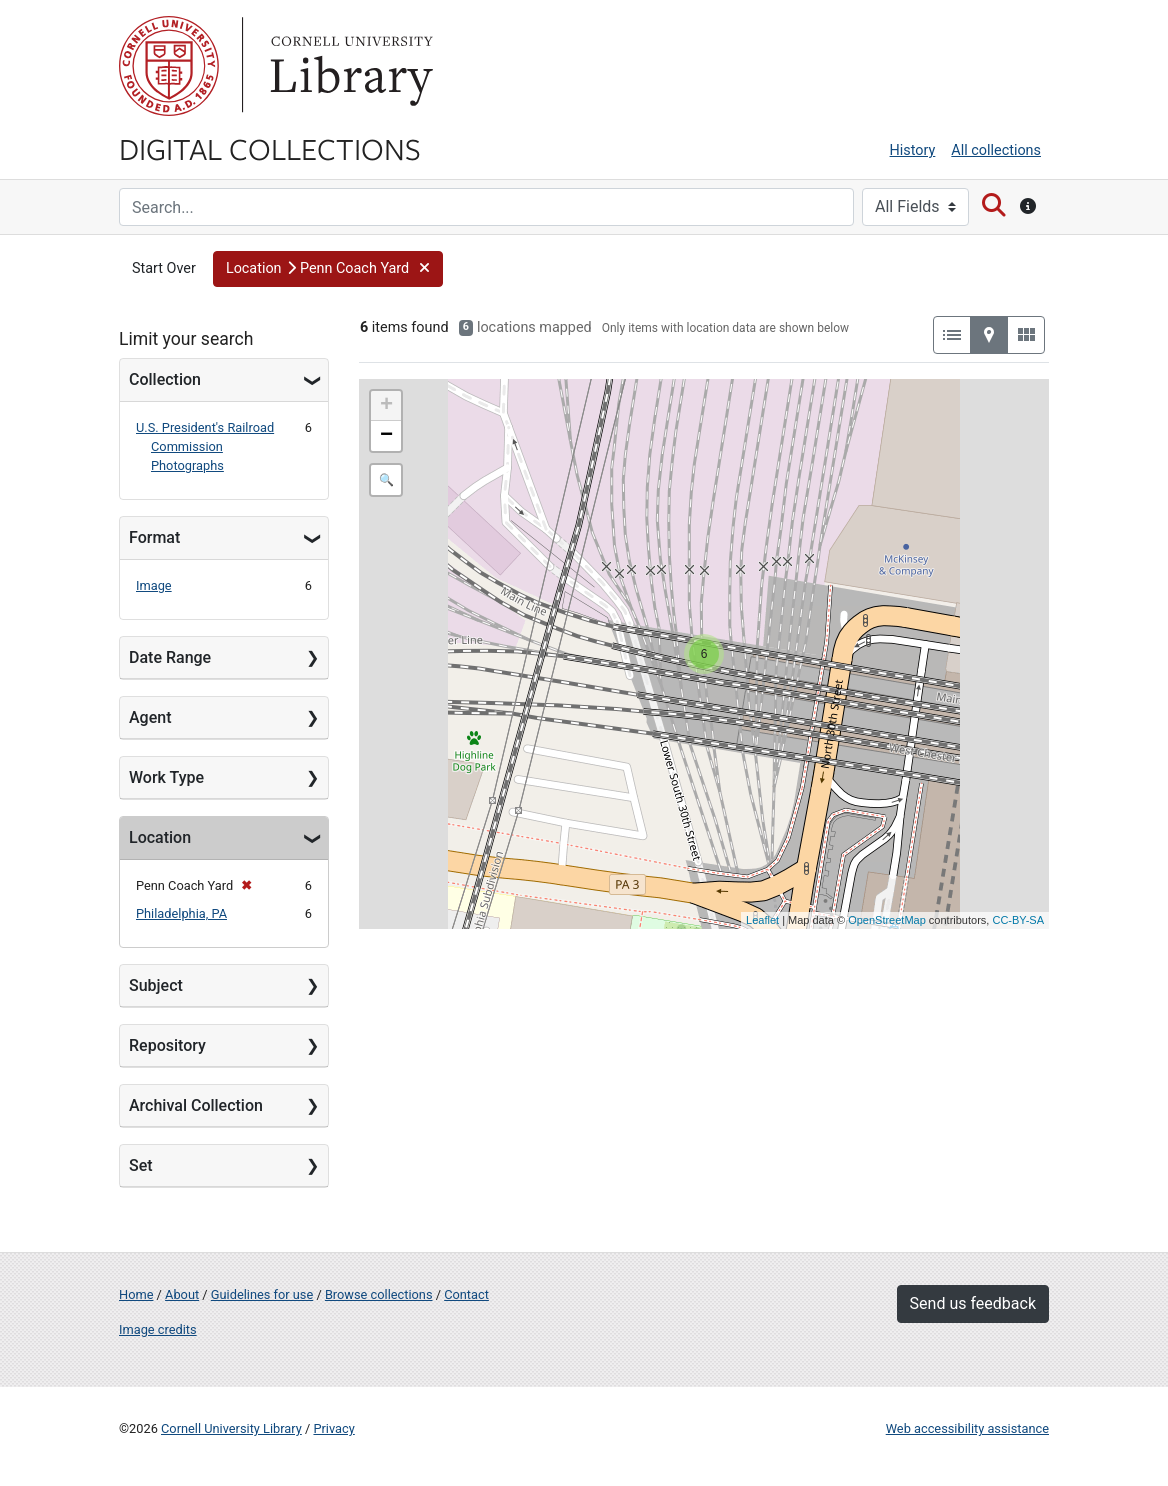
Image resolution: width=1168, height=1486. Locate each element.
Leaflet (762, 920)
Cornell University (169, 66)
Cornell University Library (231, 1428)
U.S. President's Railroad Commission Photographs (205, 446)
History (913, 150)
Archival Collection (196, 1105)
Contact (466, 1294)
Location (160, 837)
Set (141, 1165)
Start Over (164, 268)
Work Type (166, 777)
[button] (328, 269)
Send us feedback (973, 1303)
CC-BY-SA (1018, 920)
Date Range (170, 657)
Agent (150, 717)
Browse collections (379, 1294)
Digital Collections (270, 148)
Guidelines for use (262, 1294)
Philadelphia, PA (181, 913)
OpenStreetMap (887, 920)
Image (154, 585)
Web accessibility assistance (967, 1428)
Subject (156, 985)
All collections (996, 150)
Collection (165, 379)
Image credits (158, 1329)
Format (154, 537)
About (182, 1294)
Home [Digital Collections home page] (136, 1294)
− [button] (386, 436)
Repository (167, 1045)
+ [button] (386, 406)
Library (349, 66)
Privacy (333, 1428)
